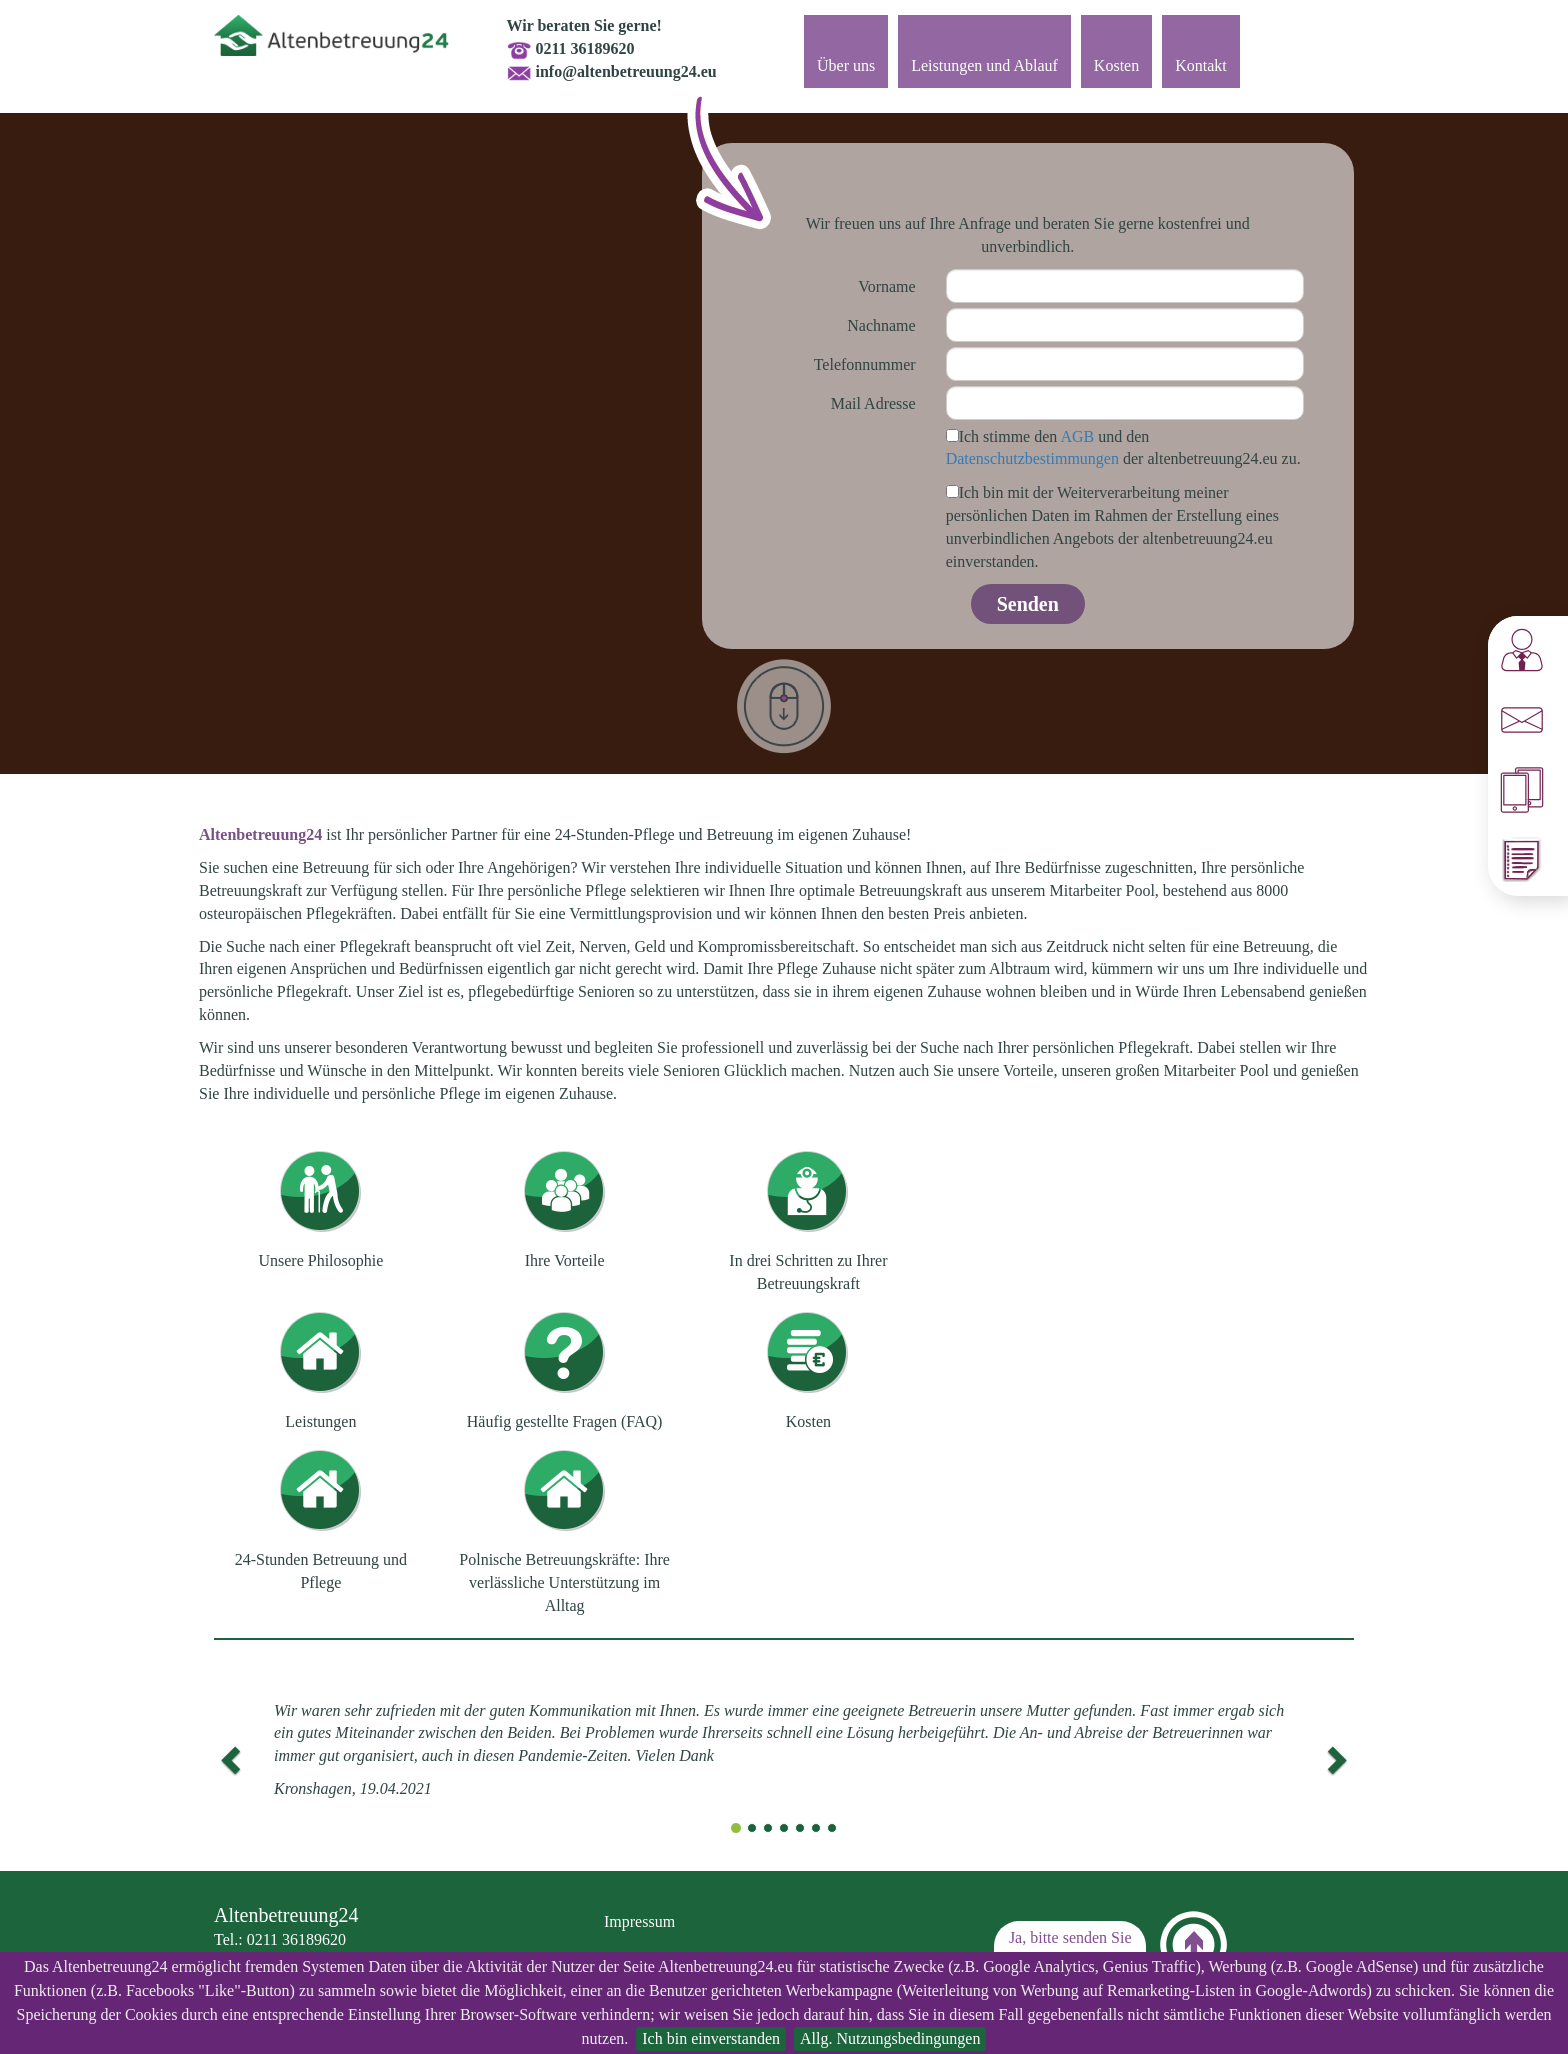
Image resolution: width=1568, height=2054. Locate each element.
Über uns (846, 65)
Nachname (881, 325)
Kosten (1116, 65)
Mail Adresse (873, 403)
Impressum (639, 1921)
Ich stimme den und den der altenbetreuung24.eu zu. (1123, 448)
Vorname (886, 286)
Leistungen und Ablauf (984, 65)
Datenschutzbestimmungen (1032, 458)
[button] (228, 1754)
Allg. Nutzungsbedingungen (890, 2038)
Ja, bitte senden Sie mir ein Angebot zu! (1070, 1949)
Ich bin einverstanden (711, 2038)
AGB (1077, 436)
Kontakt (1201, 65)
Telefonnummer (865, 364)
